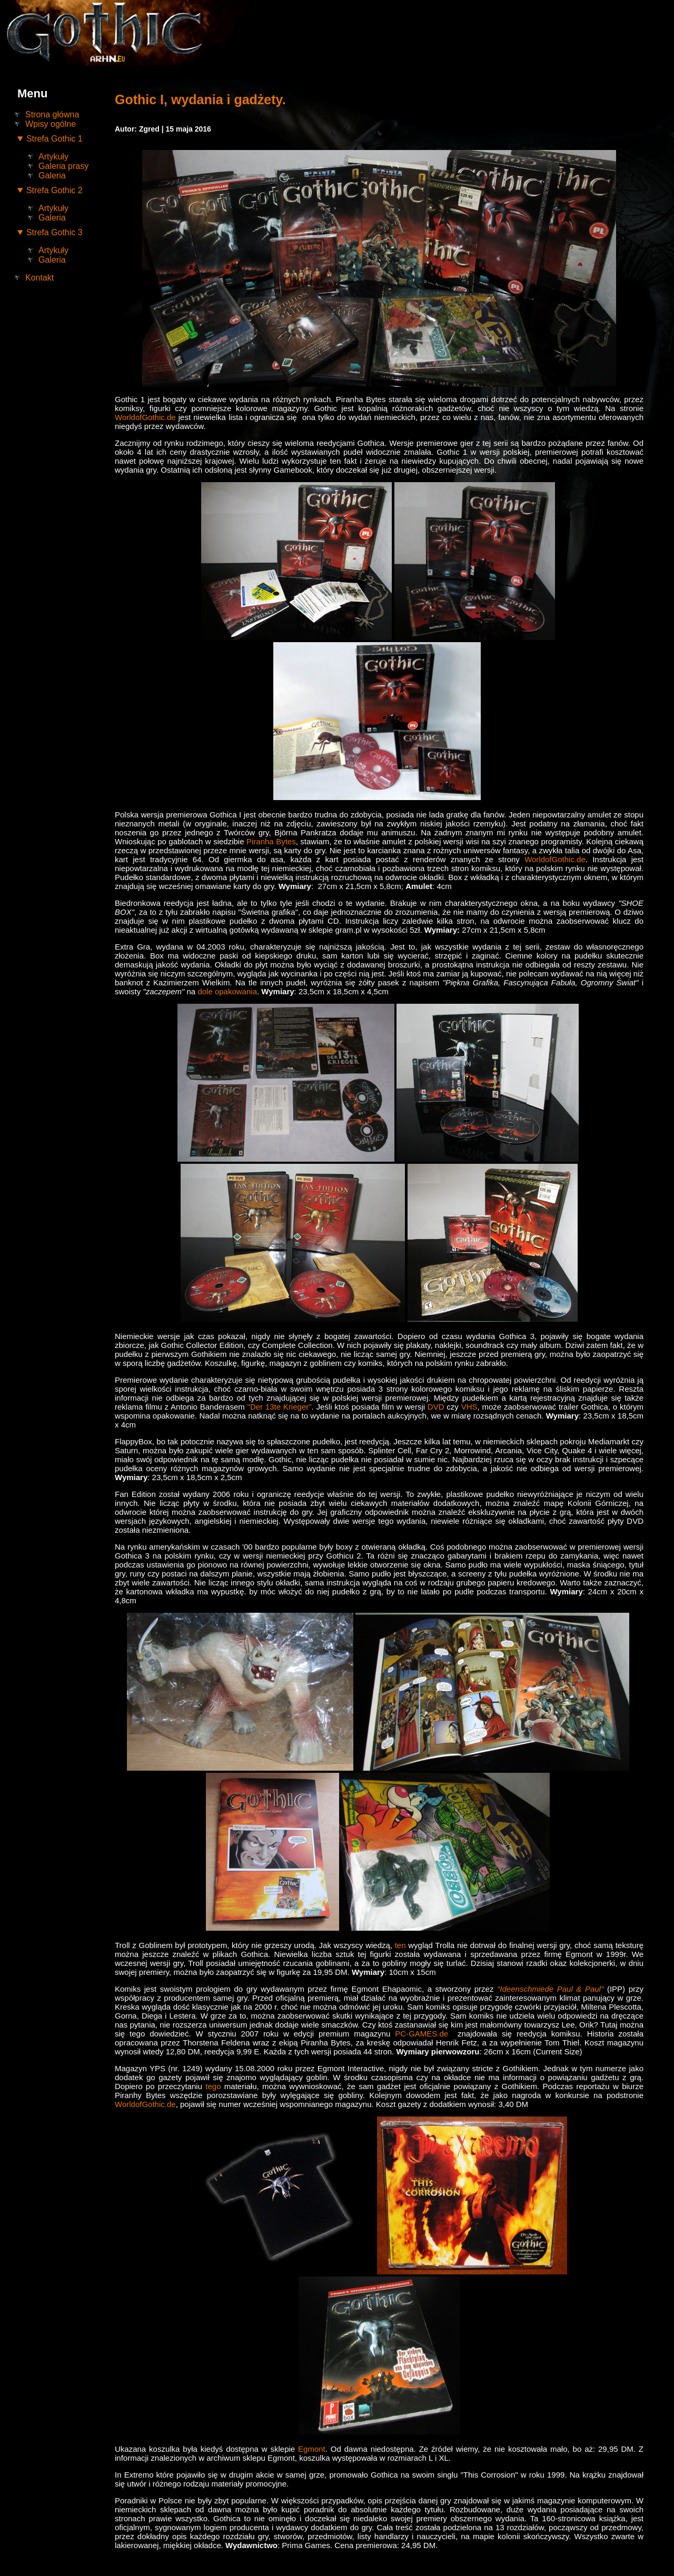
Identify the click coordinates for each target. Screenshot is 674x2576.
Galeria (52, 175)
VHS (469, 1406)
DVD (436, 1406)
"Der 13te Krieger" (279, 1406)
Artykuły (53, 156)
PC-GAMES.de (421, 2033)
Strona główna (52, 114)
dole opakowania (227, 991)
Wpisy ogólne (50, 123)
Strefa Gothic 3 (54, 232)
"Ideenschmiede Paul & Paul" (550, 1988)
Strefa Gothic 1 (54, 138)
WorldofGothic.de (145, 417)
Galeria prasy (63, 166)
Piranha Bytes (271, 841)
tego (213, 2086)
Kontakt (39, 277)
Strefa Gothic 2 (54, 190)
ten (400, 1945)
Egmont (311, 2448)
